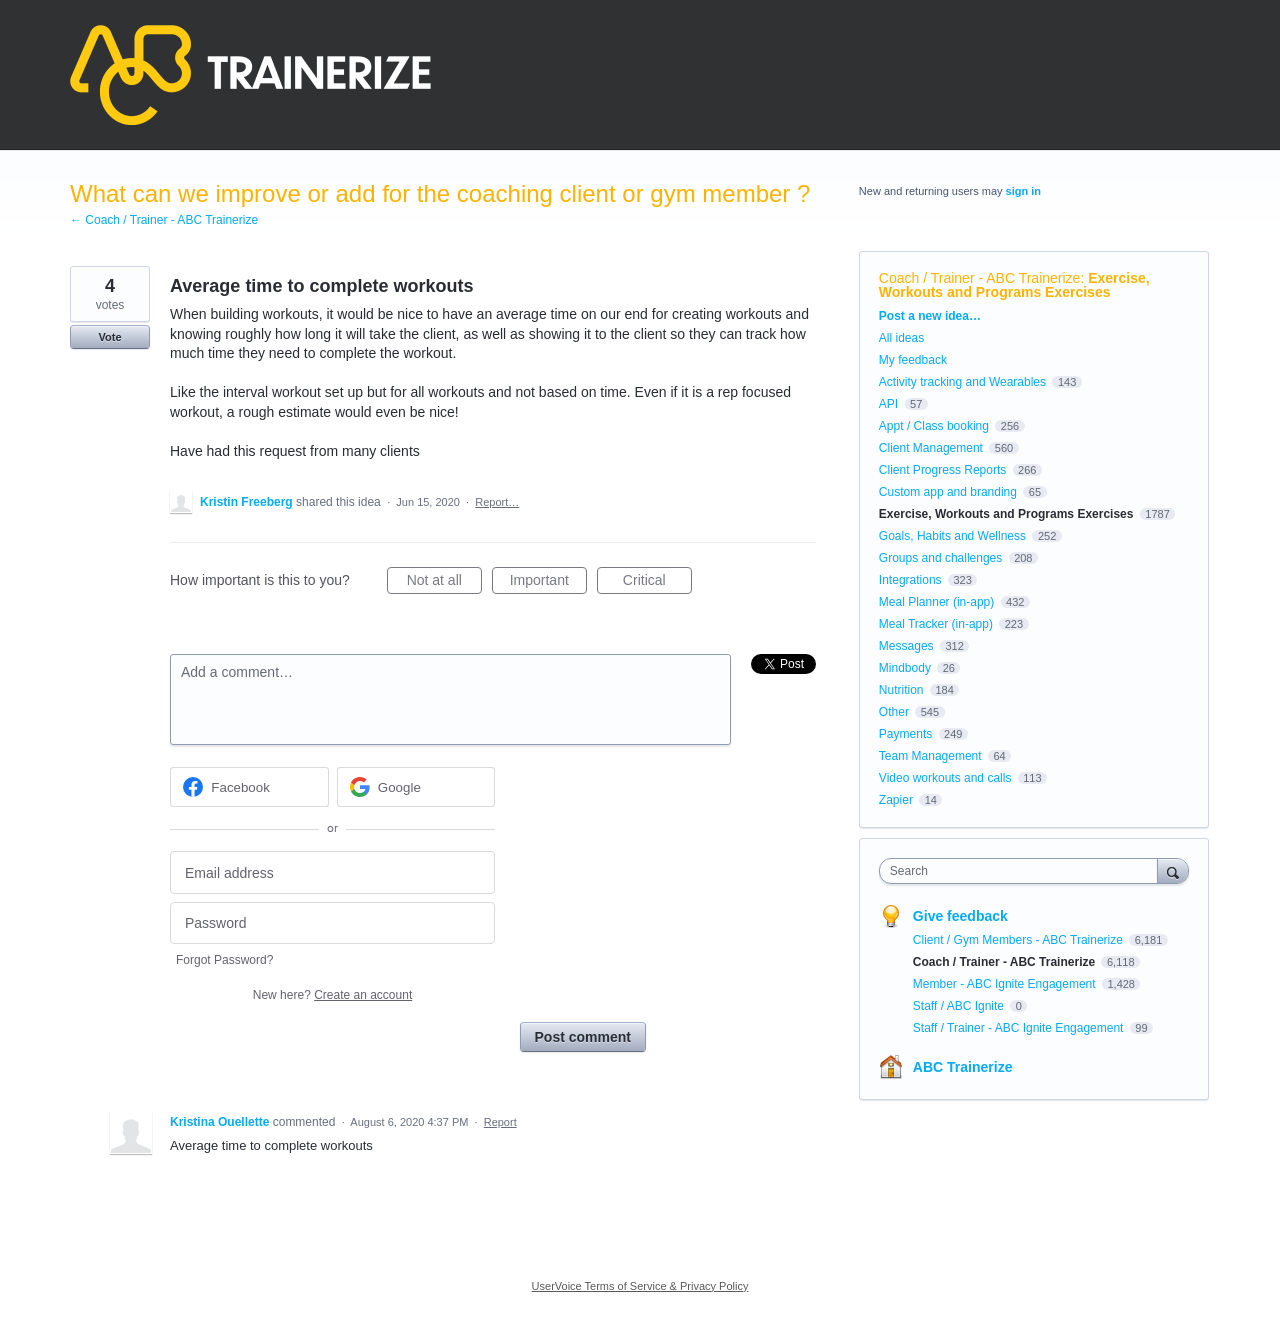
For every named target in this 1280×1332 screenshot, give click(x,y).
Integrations (910, 580)
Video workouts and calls (945, 778)
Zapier (896, 800)
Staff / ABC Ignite (960, 1006)
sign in (1023, 191)
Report (500, 1122)
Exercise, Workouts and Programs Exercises (1014, 285)
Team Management (930, 756)
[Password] (332, 923)
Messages (906, 646)
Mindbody (905, 668)
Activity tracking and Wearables (962, 382)
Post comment (583, 1037)
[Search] (1173, 870)
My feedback (913, 360)
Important (548, 583)
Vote (109, 337)
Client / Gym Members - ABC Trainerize (1019, 940)
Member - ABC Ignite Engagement (1006, 984)
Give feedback (960, 916)
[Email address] (332, 872)
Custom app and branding (948, 492)
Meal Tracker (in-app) (936, 624)
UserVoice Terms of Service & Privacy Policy (640, 1286)
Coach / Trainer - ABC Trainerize (980, 278)
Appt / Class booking (934, 426)
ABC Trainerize (963, 1067)
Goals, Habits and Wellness (952, 536)
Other (894, 712)
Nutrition (901, 690)
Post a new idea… (930, 316)
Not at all (444, 583)
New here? (332, 995)
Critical (657, 583)
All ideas (901, 338)
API (888, 404)
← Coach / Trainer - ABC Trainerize (164, 220)
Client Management (931, 448)
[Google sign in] (416, 787)
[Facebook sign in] (249, 787)
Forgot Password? (224, 960)
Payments (905, 734)
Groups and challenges (940, 558)
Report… (497, 502)
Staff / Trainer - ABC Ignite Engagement (1020, 1028)
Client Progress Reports (942, 470)
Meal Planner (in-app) (936, 602)
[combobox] (1023, 871)
